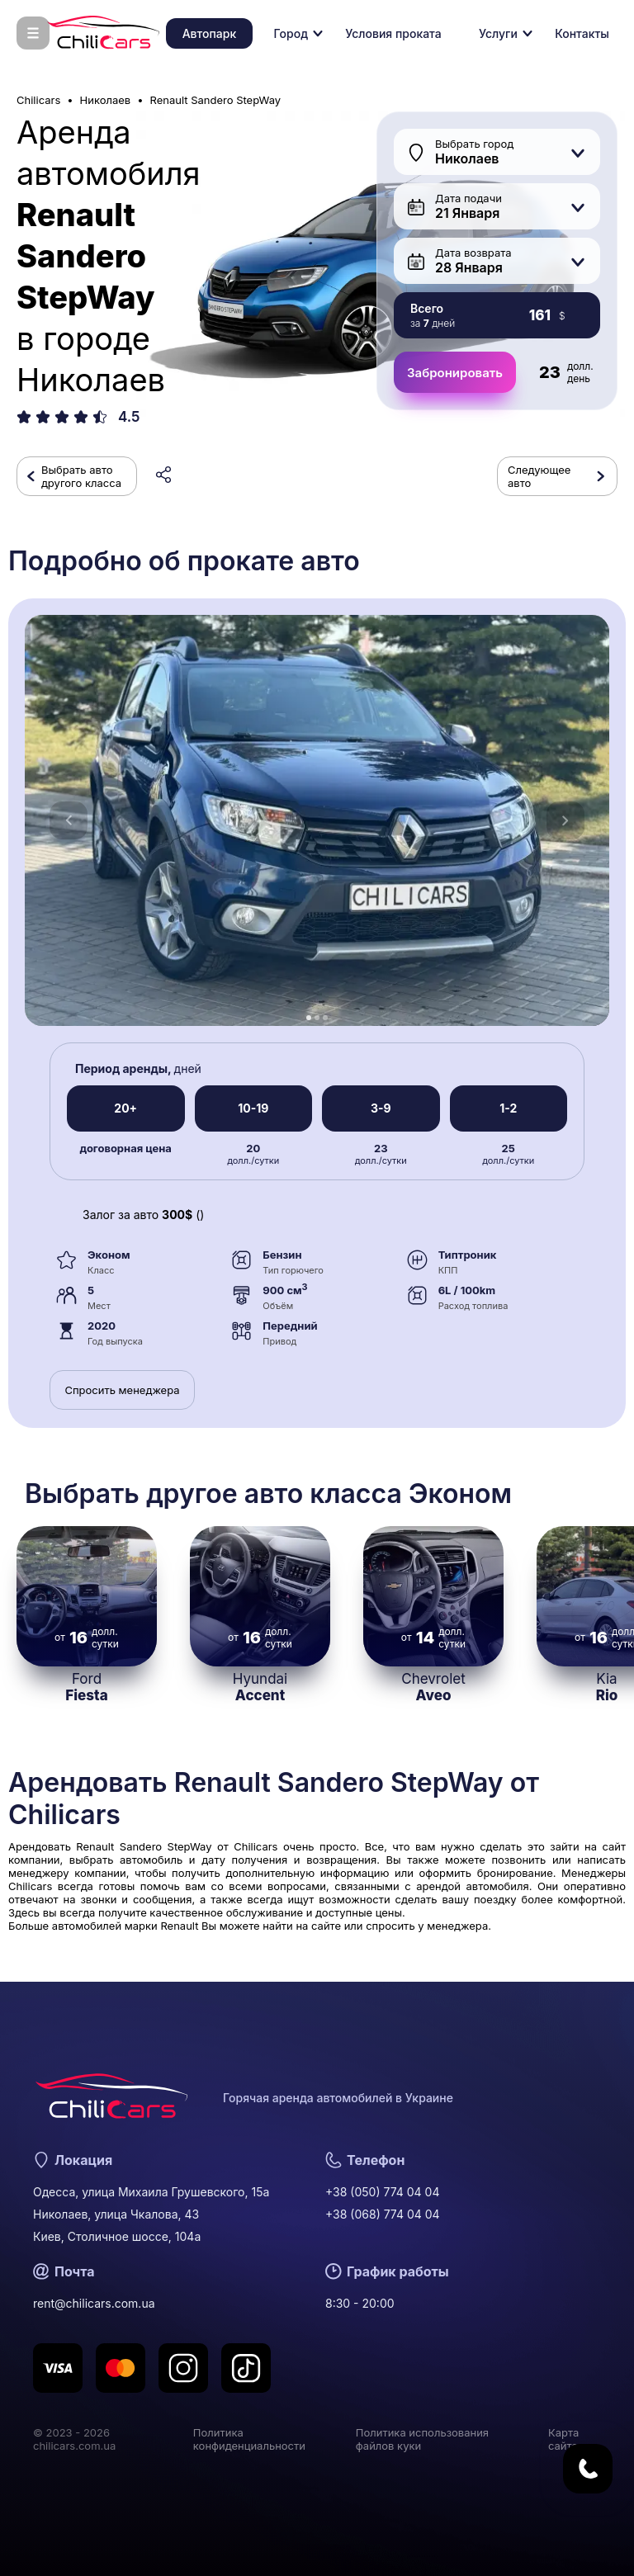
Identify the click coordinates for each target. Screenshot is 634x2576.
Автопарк (209, 33)
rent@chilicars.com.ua (94, 2303)
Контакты (582, 33)
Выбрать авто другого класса (81, 476)
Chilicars (38, 99)
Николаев (105, 99)
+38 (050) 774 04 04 (382, 2192)
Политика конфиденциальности (249, 2439)
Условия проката (393, 33)
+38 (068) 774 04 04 (382, 2214)
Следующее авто (539, 476)
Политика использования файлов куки (422, 2439)
